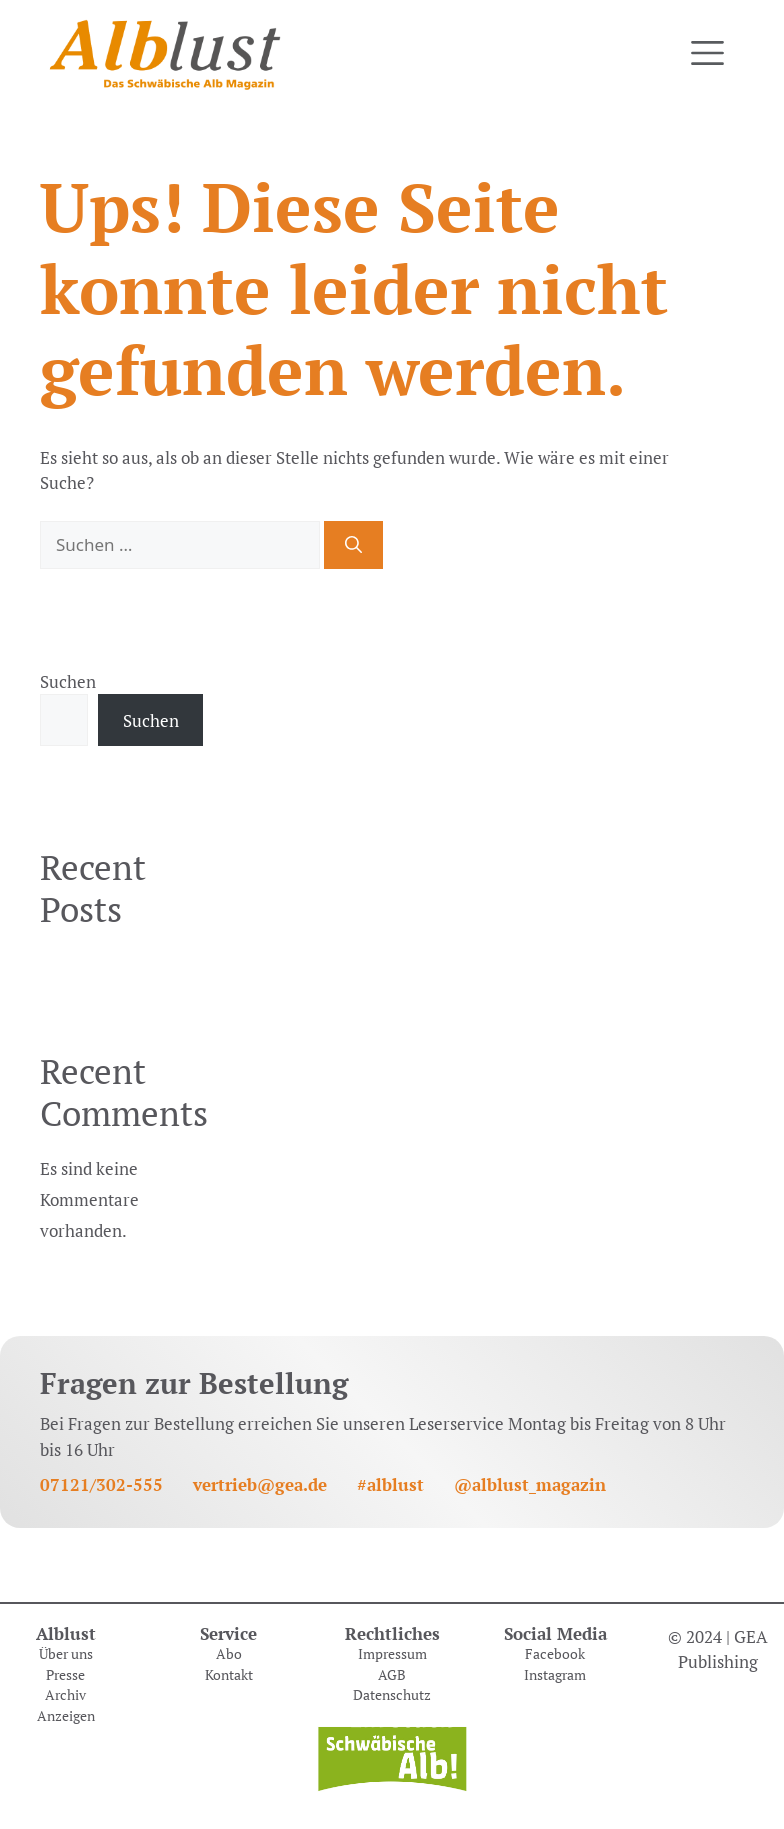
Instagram (555, 1675)
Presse (65, 1675)
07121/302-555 (101, 1484)
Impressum (392, 1654)
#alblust (390, 1484)
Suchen (68, 681)
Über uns (66, 1654)
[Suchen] (353, 545)
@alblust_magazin (530, 1484)
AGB (392, 1675)
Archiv (65, 1695)
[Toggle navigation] (707, 53)
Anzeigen (66, 1716)
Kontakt (229, 1675)
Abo (229, 1654)
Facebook (555, 1654)
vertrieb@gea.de (260, 1484)
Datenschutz (392, 1695)
